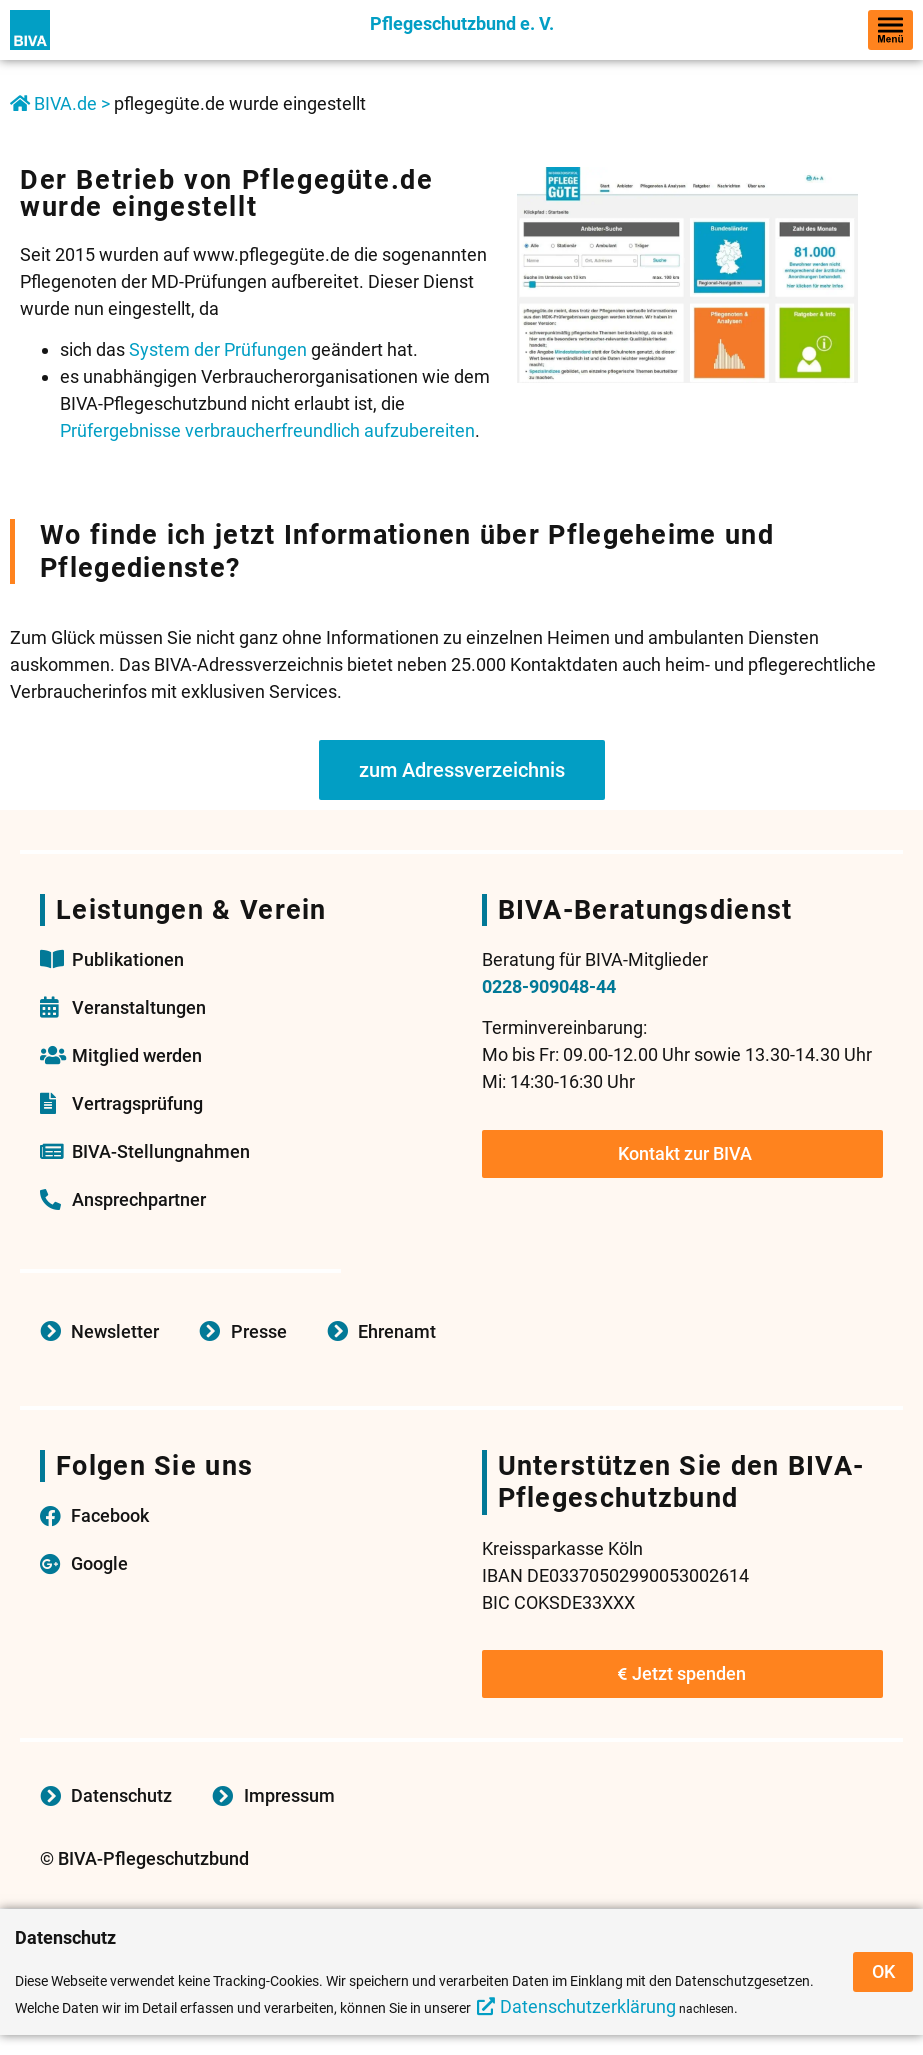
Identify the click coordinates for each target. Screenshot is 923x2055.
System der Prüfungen (218, 349)
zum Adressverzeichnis (462, 770)
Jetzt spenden (682, 1673)
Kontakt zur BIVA (685, 1153)
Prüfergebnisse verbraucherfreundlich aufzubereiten (267, 430)
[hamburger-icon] (890, 30)
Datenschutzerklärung (588, 2006)
